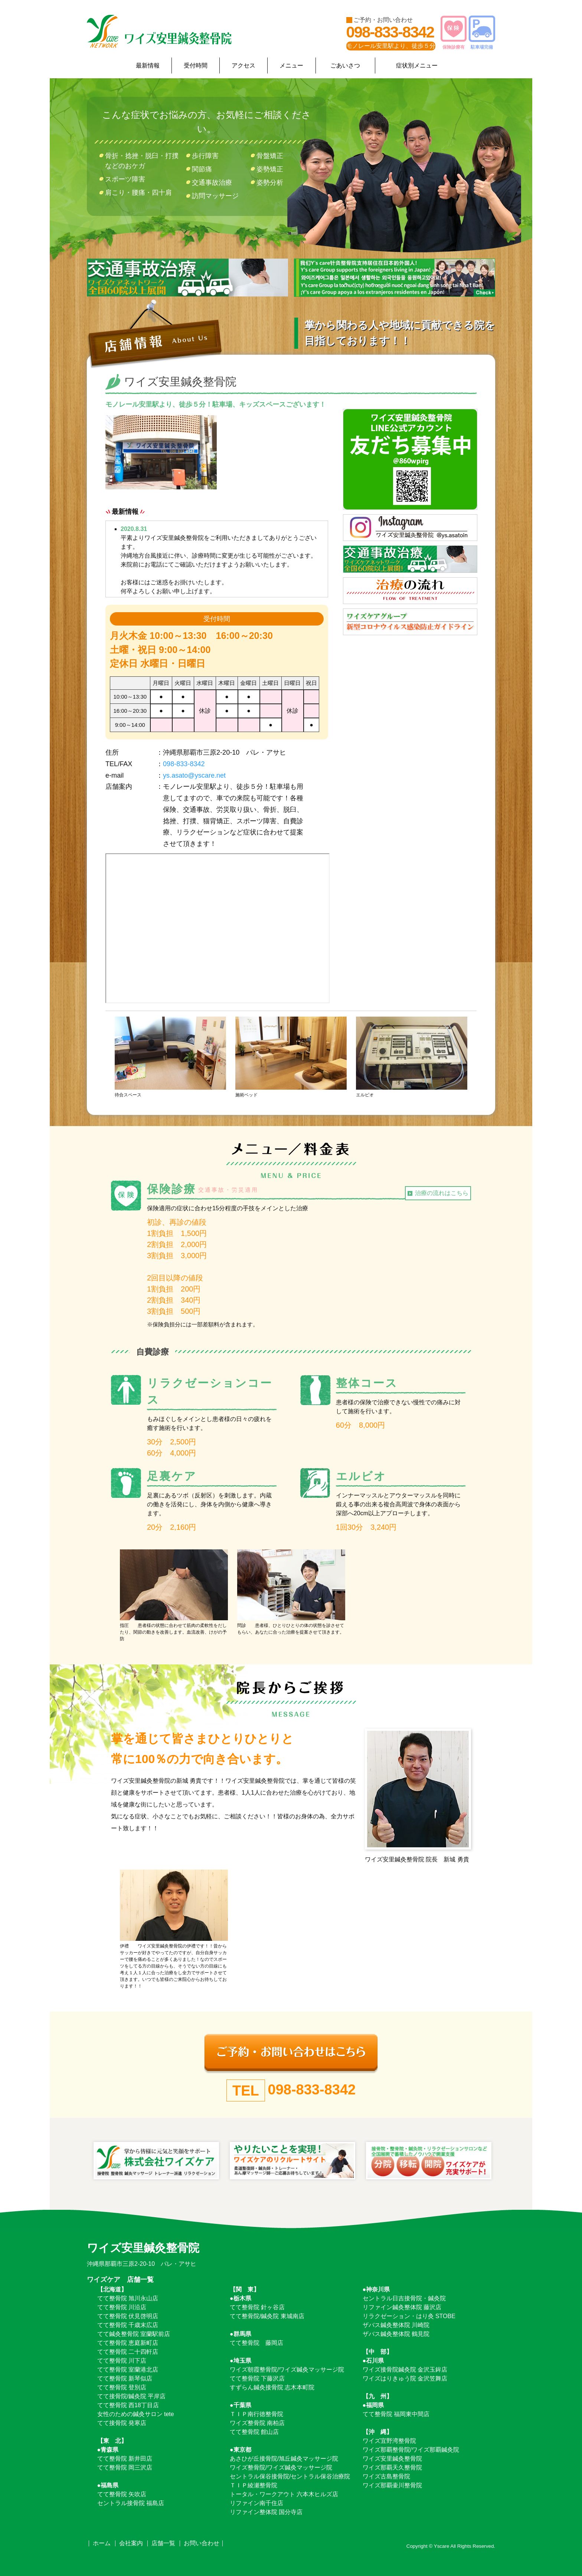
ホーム (102, 2543)
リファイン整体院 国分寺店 (266, 2512)
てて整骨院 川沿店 (121, 2307)
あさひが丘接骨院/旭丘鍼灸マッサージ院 (284, 2458)
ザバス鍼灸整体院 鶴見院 (396, 2334)
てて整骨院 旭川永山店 (127, 2298)
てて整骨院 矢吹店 (121, 2494)
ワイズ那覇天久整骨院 (392, 2467)
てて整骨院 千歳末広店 (127, 2325)
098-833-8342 (390, 32)
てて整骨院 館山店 (254, 2432)
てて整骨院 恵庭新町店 (127, 2343)
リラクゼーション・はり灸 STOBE (409, 2316)
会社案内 (131, 2543)
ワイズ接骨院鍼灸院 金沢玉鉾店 (405, 2369)
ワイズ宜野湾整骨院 (389, 2441)
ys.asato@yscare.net (194, 775)
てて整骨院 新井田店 (124, 2458)
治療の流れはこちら (441, 1193)
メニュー (291, 65)
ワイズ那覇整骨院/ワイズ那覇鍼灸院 (411, 2450)
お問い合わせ (201, 2543)
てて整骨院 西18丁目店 (128, 2405)
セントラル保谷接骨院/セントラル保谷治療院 (290, 2476)
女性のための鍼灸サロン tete (135, 2414)
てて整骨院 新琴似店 (124, 2378)
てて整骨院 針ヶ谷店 (257, 2307)
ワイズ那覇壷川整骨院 (392, 2485)
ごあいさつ (345, 65)
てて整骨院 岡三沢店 (124, 2467)
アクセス (243, 65)
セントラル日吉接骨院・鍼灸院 (404, 2298)
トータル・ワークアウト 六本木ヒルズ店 (284, 2494)
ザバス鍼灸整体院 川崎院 (396, 2325)
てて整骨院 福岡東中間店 (396, 2414)
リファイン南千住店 (256, 2503)
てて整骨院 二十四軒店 (127, 2352)
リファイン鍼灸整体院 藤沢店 (402, 2307)
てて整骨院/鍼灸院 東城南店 (267, 2316)
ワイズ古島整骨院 (386, 2476)
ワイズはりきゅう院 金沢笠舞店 (405, 2378)
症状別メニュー (417, 65)
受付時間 (195, 65)
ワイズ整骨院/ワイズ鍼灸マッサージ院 (281, 2467)
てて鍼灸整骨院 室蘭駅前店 (133, 2334)
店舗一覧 (163, 2543)
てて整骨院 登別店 (121, 2387)
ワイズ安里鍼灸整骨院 (392, 2458)
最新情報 (148, 65)
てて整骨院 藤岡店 (256, 2343)
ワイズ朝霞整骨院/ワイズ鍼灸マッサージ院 (287, 2369)
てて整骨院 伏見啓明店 (127, 2316)
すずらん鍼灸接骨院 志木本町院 (272, 2387)
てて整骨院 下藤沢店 (257, 2378)
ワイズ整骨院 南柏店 (257, 2423)
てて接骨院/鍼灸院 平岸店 (131, 2396)
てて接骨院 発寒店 (121, 2423)
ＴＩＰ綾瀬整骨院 (253, 2485)
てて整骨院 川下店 (121, 2360)
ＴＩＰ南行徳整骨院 (256, 2414)
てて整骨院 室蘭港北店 (127, 2369)
